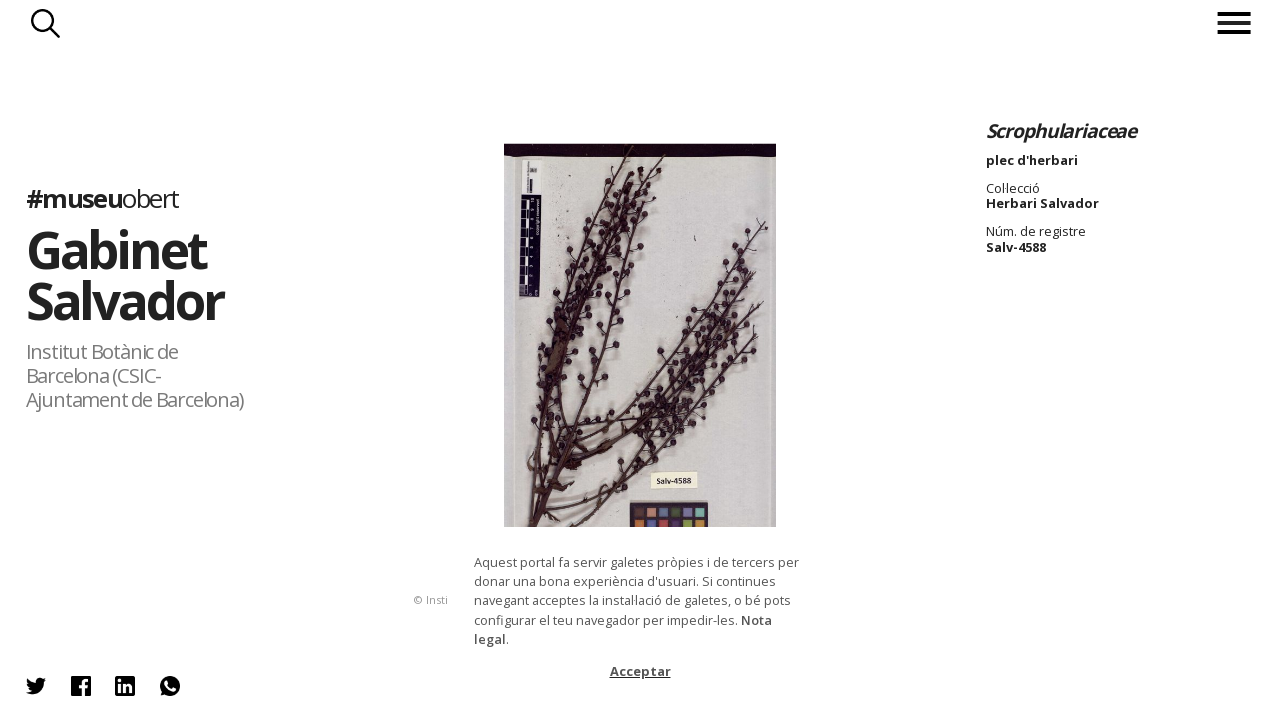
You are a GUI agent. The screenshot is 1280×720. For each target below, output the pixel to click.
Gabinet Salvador (124, 274)
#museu (102, 198)
